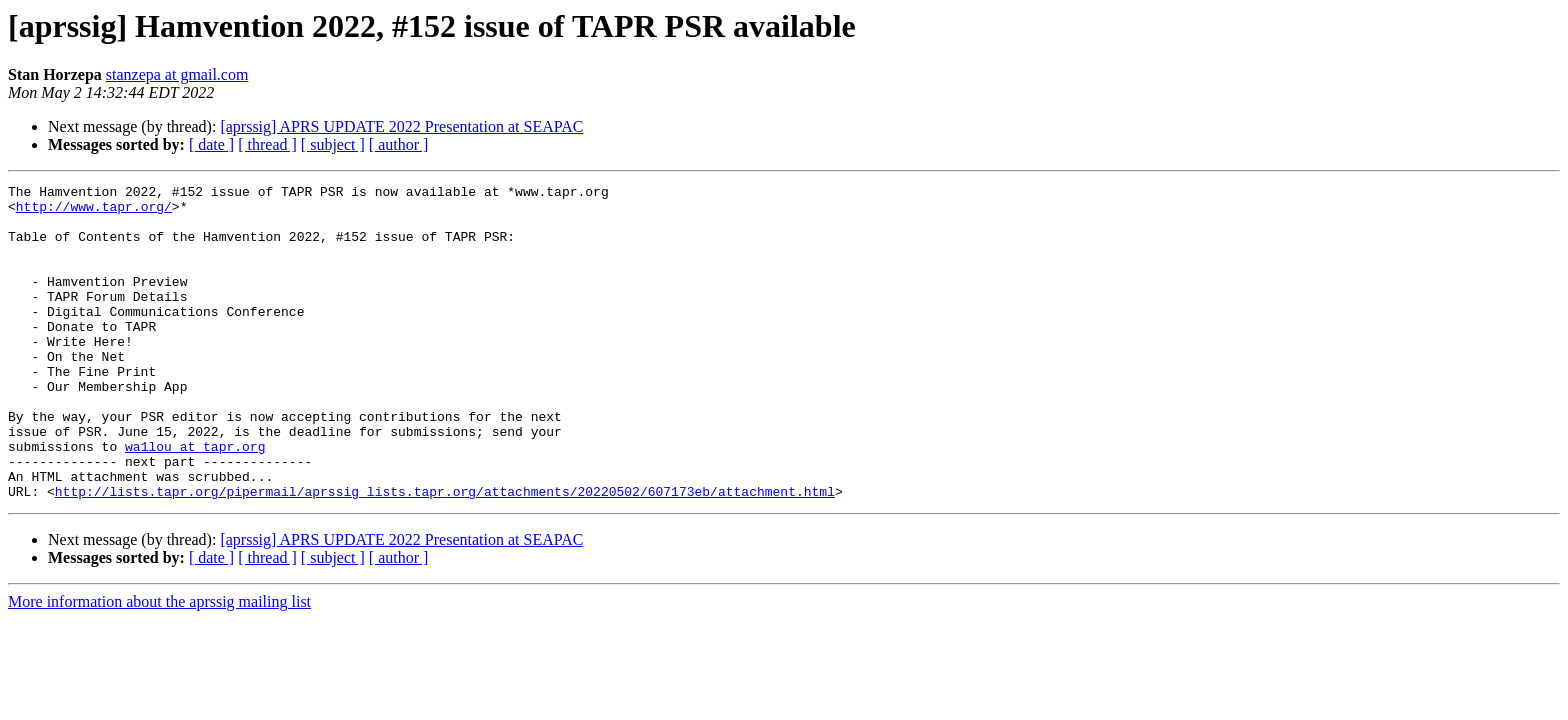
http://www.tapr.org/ (94, 212)
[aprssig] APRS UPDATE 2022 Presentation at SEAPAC (401, 126)
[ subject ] (333, 144)
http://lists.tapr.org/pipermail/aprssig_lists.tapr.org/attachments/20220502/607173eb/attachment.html (445, 554)
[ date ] (211, 144)
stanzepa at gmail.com (177, 74)
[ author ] (399, 144)
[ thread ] (267, 144)
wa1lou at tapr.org (195, 500)
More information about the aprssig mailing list (159, 664)
